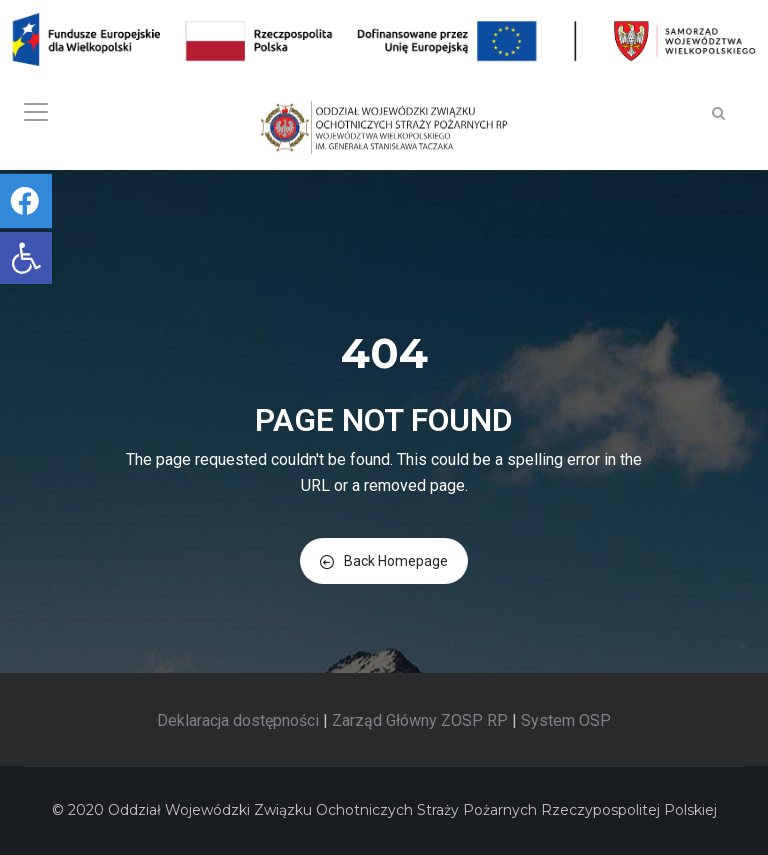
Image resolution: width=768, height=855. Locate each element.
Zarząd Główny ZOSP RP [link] (420, 720)
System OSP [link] (566, 720)
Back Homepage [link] (384, 561)
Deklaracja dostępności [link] (238, 720)
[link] (26, 258)
